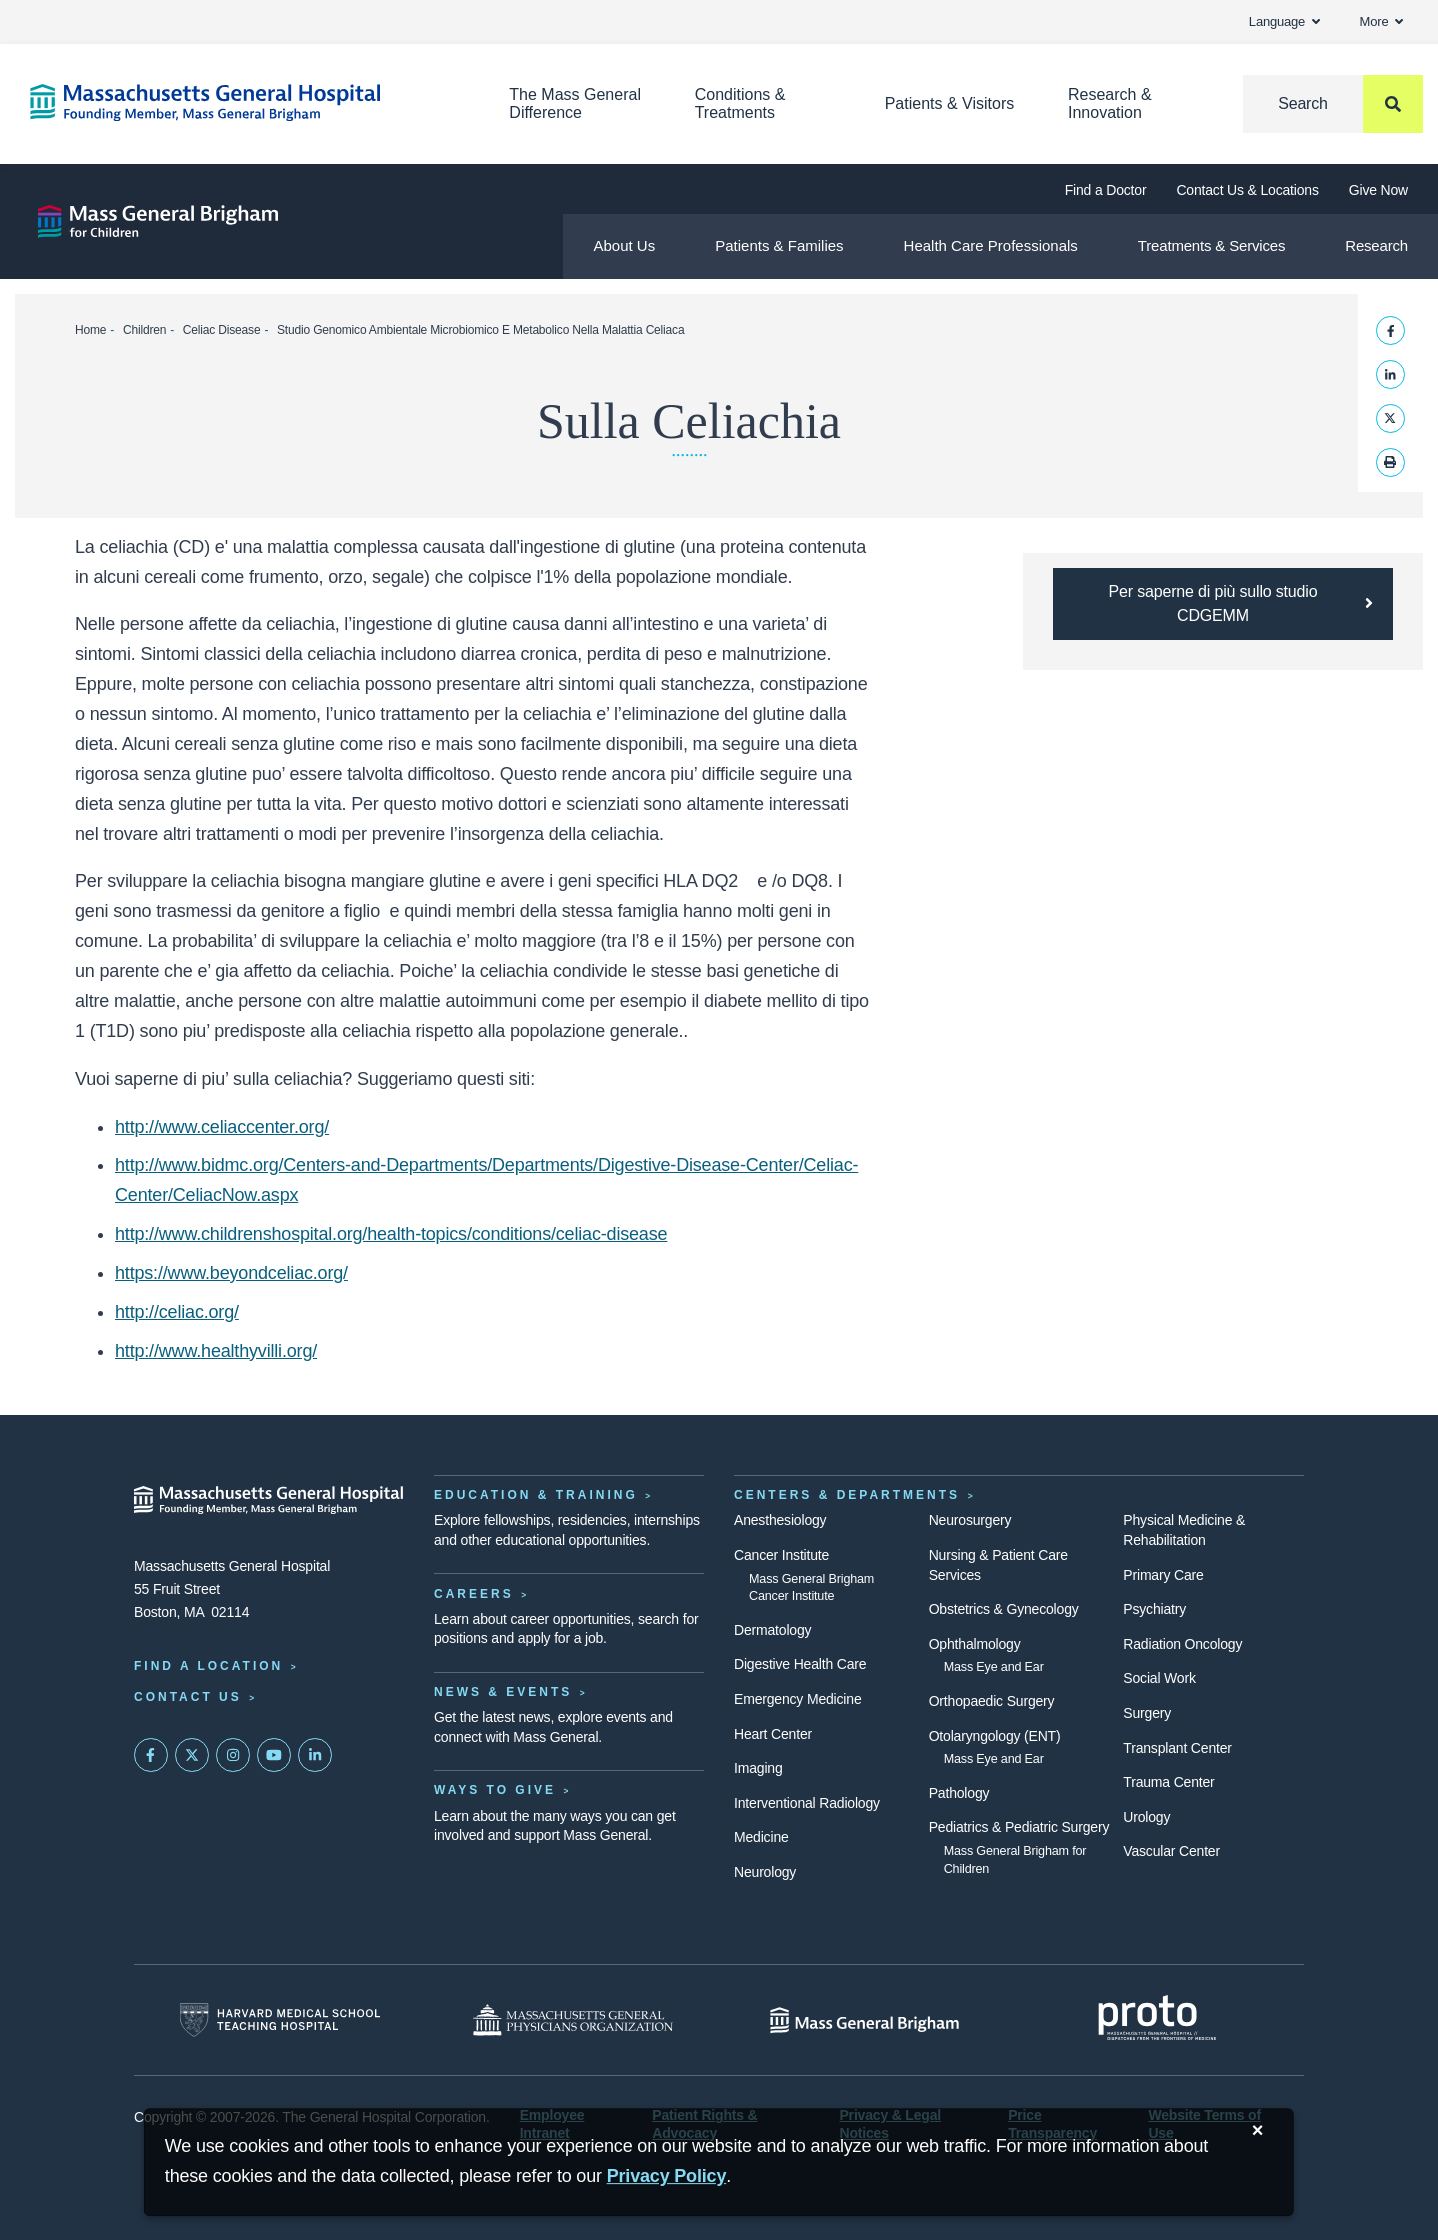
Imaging (758, 1768)
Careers (474, 1594)
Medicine (761, 1837)
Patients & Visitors (950, 103)
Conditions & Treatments (740, 103)
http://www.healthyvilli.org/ (216, 1351)
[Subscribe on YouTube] (274, 1755)
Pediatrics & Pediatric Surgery (1019, 1827)
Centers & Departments (847, 1495)
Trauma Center (1168, 1782)
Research (1376, 245)
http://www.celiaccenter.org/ (222, 1127)
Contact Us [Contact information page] (188, 1697)
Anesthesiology (780, 1520)
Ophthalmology (975, 1644)
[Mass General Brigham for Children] (158, 221)
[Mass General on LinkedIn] (315, 1755)
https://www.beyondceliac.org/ (231, 1273)
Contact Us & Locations (1247, 190)
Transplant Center (1177, 1748)
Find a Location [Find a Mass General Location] (208, 1666)
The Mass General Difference (575, 103)
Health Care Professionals (991, 245)
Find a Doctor (1106, 190)
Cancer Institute (781, 1555)
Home (90, 330)
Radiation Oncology (1182, 1644)
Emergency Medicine (797, 1699)
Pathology (959, 1793)
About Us (624, 245)
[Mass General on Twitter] (192, 1755)
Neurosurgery (970, 1520)
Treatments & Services (1211, 245)
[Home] (239, 102)
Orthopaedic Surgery (992, 1701)
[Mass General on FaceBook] (151, 1755)
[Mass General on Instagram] (233, 1755)
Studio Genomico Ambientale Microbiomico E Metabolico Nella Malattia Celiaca (480, 330)
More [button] (1381, 21)
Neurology (765, 1872)
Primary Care (1163, 1575)
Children (144, 330)
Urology (1146, 1817)
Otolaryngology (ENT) (995, 1736)
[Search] (1333, 104)
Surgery (1147, 1713)
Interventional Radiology (807, 1803)
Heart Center (773, 1734)
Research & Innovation (1110, 103)
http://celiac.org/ (177, 1312)
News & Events (503, 1692)
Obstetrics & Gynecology (1004, 1609)
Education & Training (536, 1495)
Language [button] (1284, 21)
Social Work (1159, 1678)
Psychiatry (1154, 1609)
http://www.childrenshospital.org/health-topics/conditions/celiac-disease (391, 1234)
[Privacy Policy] (667, 2176)
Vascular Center (1171, 1851)
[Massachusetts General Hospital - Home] (269, 1500)
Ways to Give (495, 1790)
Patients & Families (779, 245)
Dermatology (772, 1630)
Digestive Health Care (800, 1664)
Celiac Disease (222, 330)
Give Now (1378, 190)
